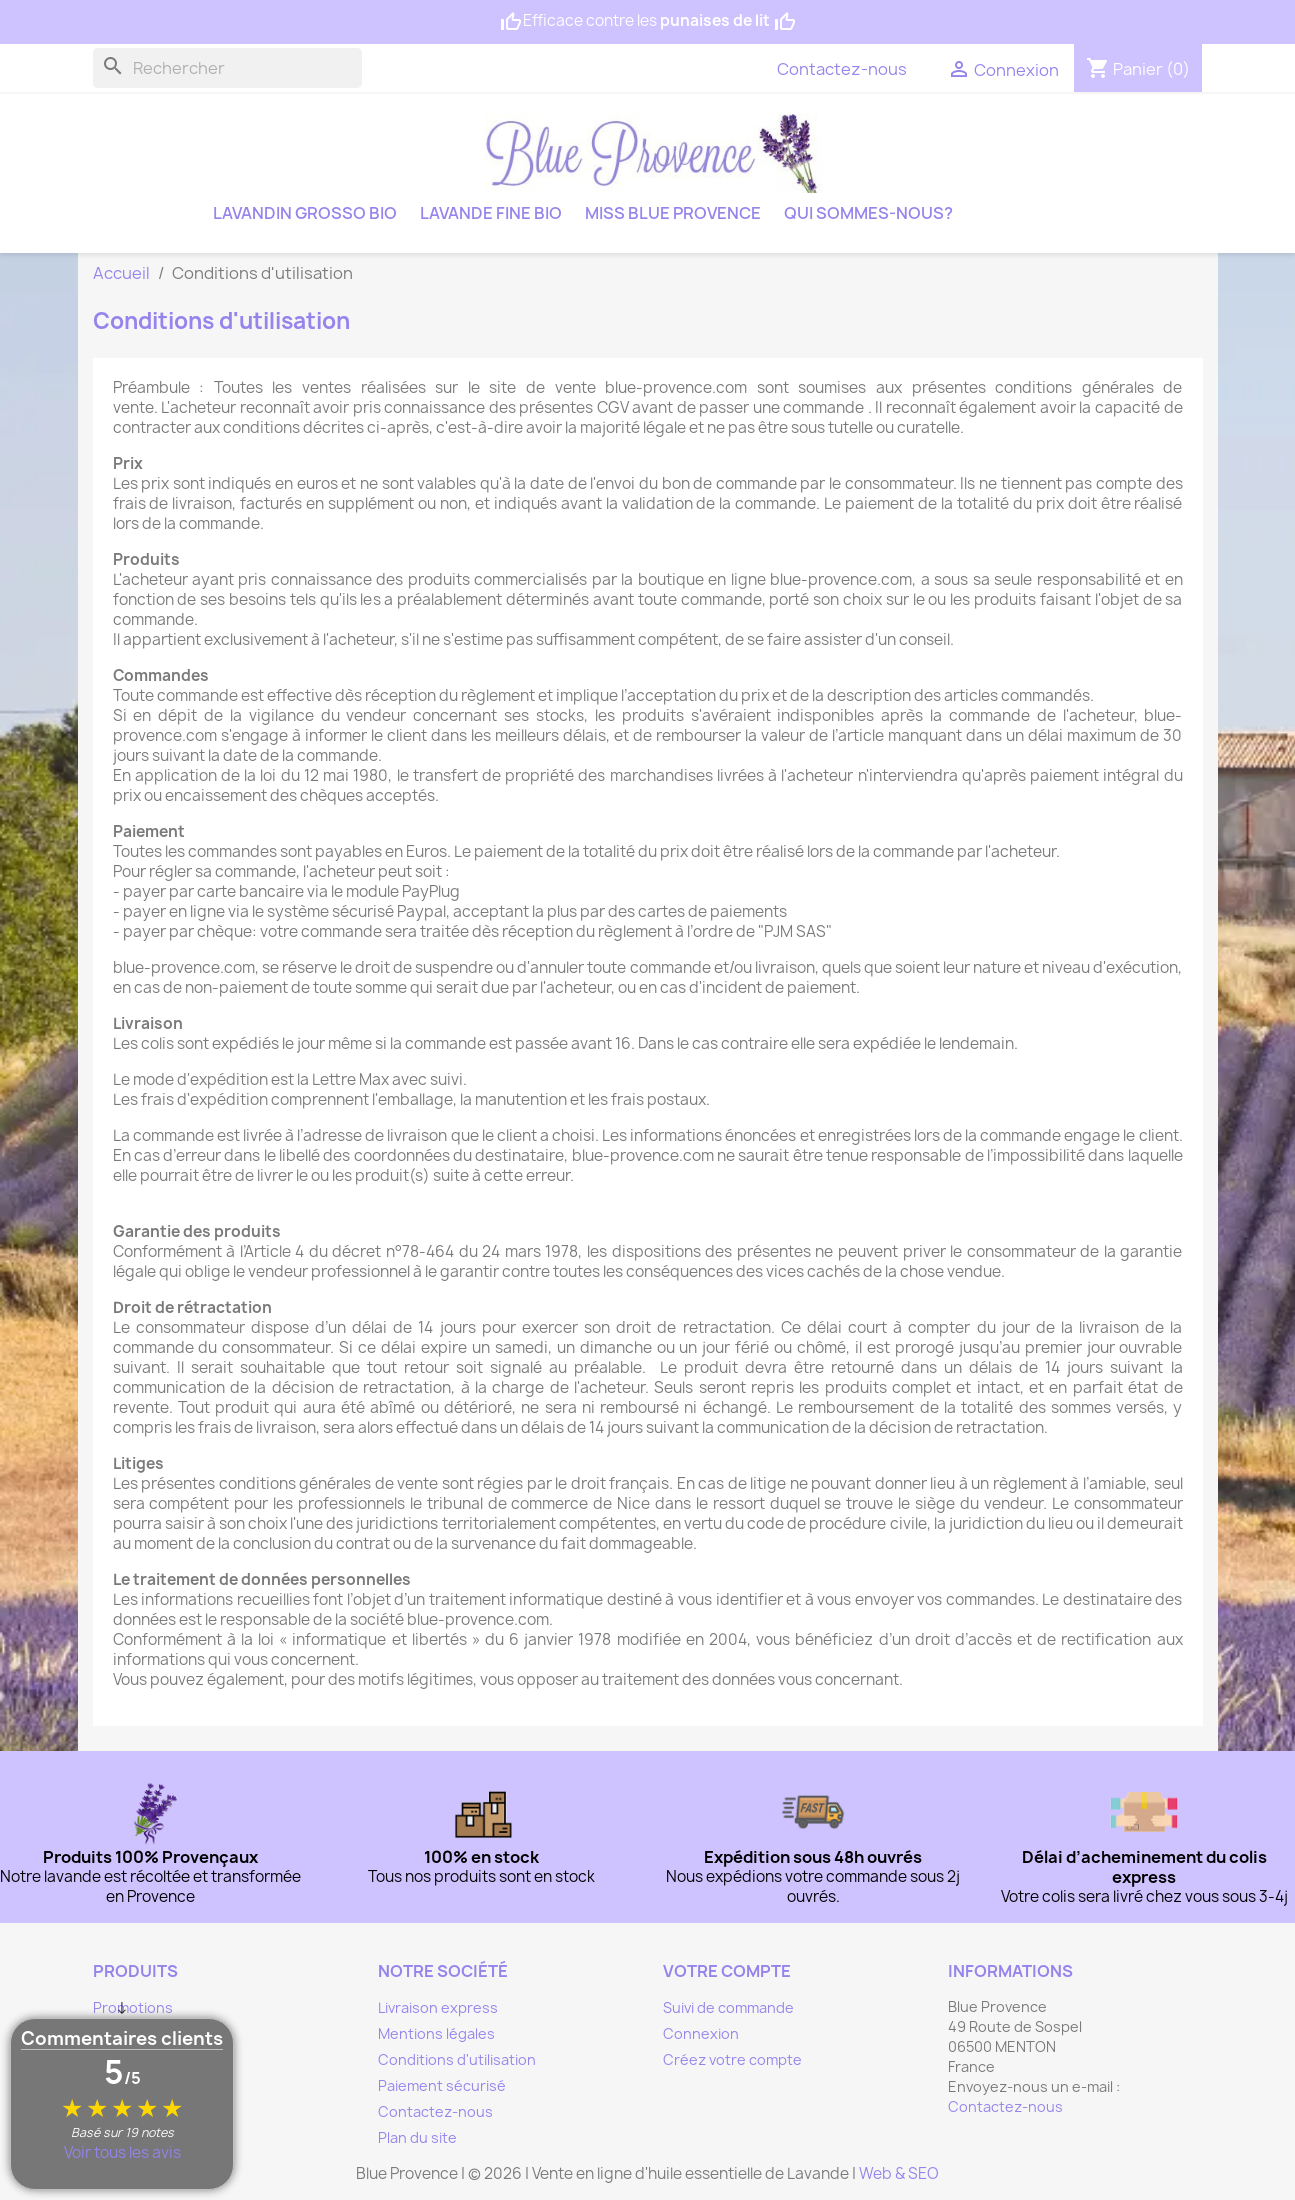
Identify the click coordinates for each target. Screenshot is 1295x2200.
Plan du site (417, 2137)
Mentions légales (436, 2033)
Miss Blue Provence (673, 213)
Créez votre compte (732, 2059)
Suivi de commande (728, 2007)
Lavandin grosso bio (305, 213)
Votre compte (727, 1971)
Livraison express (438, 2007)
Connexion (701, 2033)
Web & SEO (899, 2173)
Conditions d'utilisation (457, 2059)
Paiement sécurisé (442, 2085)
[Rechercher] (227, 68)
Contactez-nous (842, 69)
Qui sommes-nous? (868, 213)
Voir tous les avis (122, 2152)
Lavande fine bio (491, 213)
